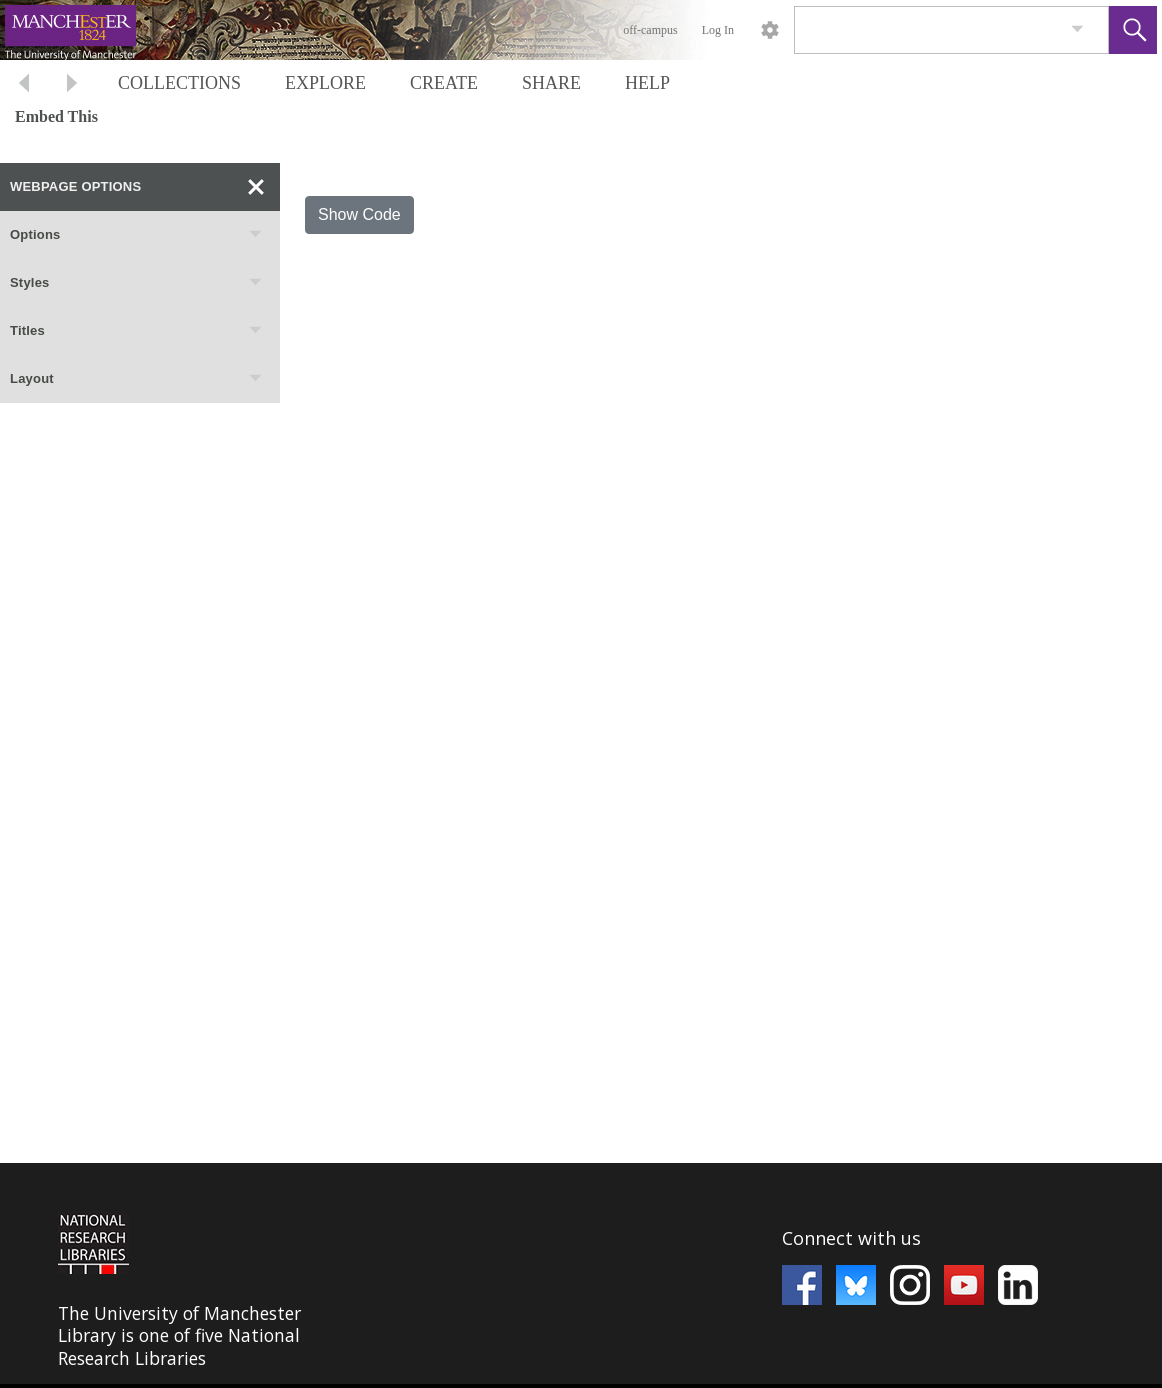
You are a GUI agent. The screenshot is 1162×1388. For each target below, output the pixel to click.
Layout (137, 379)
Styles (137, 283)
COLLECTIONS (179, 83)
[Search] (928, 30)
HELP (647, 83)
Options (137, 235)
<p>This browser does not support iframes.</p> (581, 1273)
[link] (1077, 29)
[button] (1133, 30)
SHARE (551, 83)
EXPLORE (325, 83)
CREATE (444, 83)
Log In (718, 30)
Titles (137, 331)
